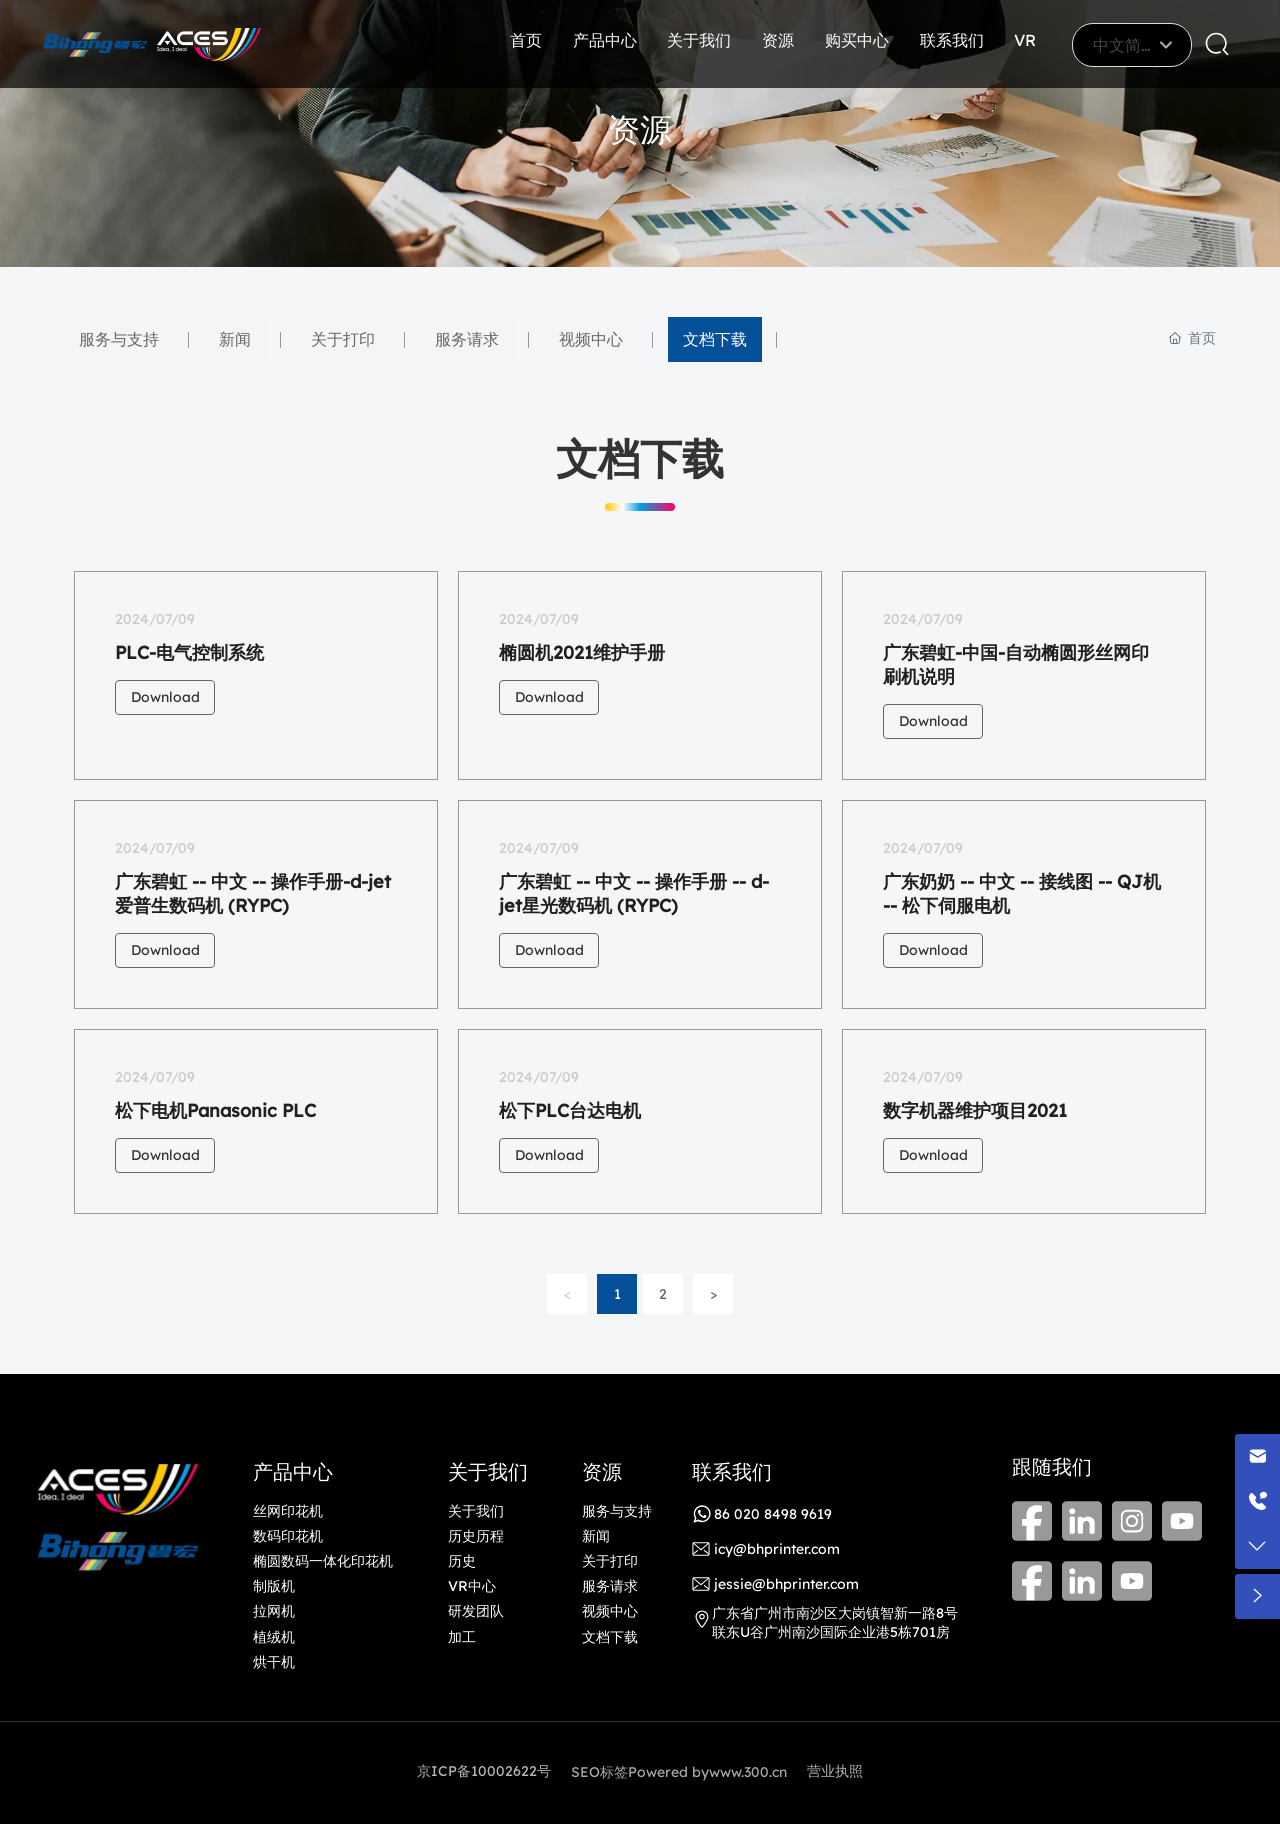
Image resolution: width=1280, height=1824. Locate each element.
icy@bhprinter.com (777, 1549)
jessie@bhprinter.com (786, 1584)
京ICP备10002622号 (484, 1771)
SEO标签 (599, 1772)
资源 (640, 129)
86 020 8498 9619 (773, 1514)
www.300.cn (748, 1772)
